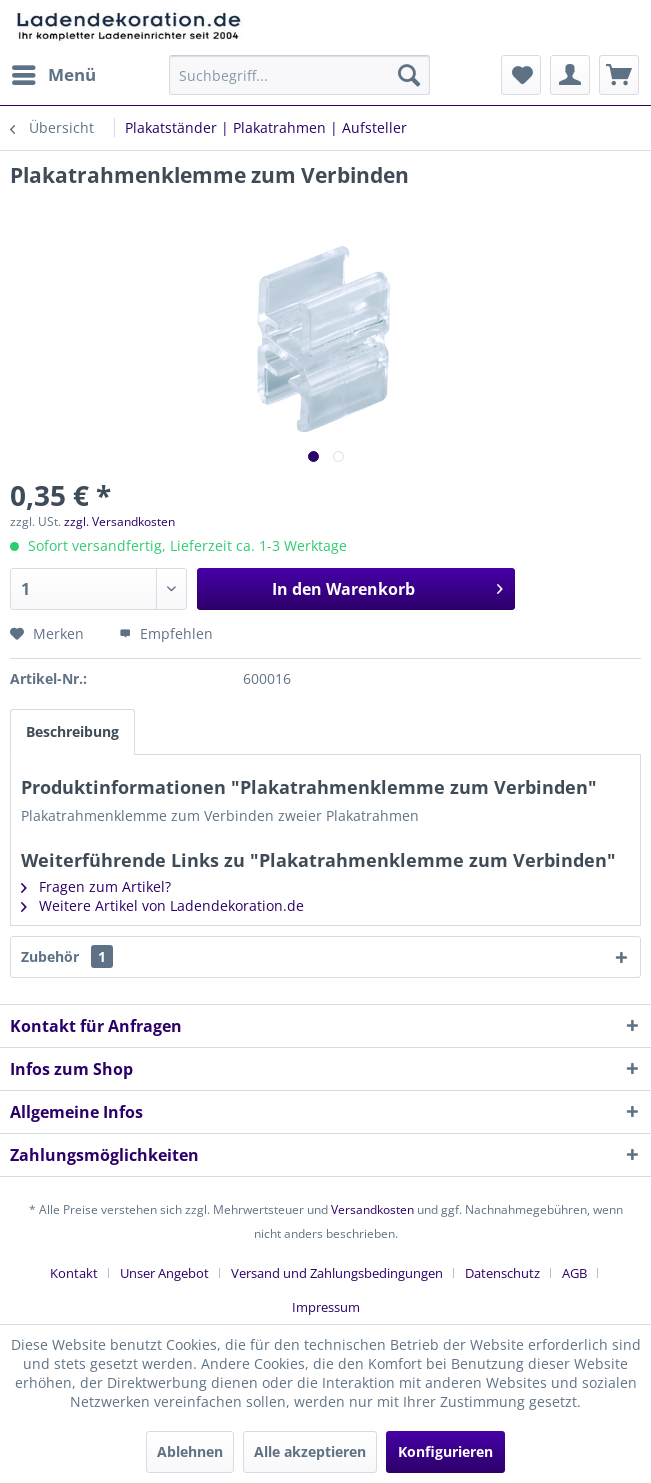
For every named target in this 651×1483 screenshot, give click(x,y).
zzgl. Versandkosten (119, 521)
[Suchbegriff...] (299, 75)
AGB (574, 1273)
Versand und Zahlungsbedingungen (337, 1273)
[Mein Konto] (570, 75)
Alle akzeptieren (310, 1451)
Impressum (326, 1307)
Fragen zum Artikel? (96, 886)
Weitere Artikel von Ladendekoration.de (162, 905)
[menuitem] (53, 75)
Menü (54, 72)
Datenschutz (502, 1273)
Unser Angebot (164, 1273)
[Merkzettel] (521, 75)
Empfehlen (166, 633)
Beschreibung (72, 731)
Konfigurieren (445, 1451)
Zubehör (67, 956)
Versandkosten (372, 1209)
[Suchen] (409, 75)
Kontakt (74, 1273)
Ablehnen (190, 1451)
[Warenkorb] (619, 75)
